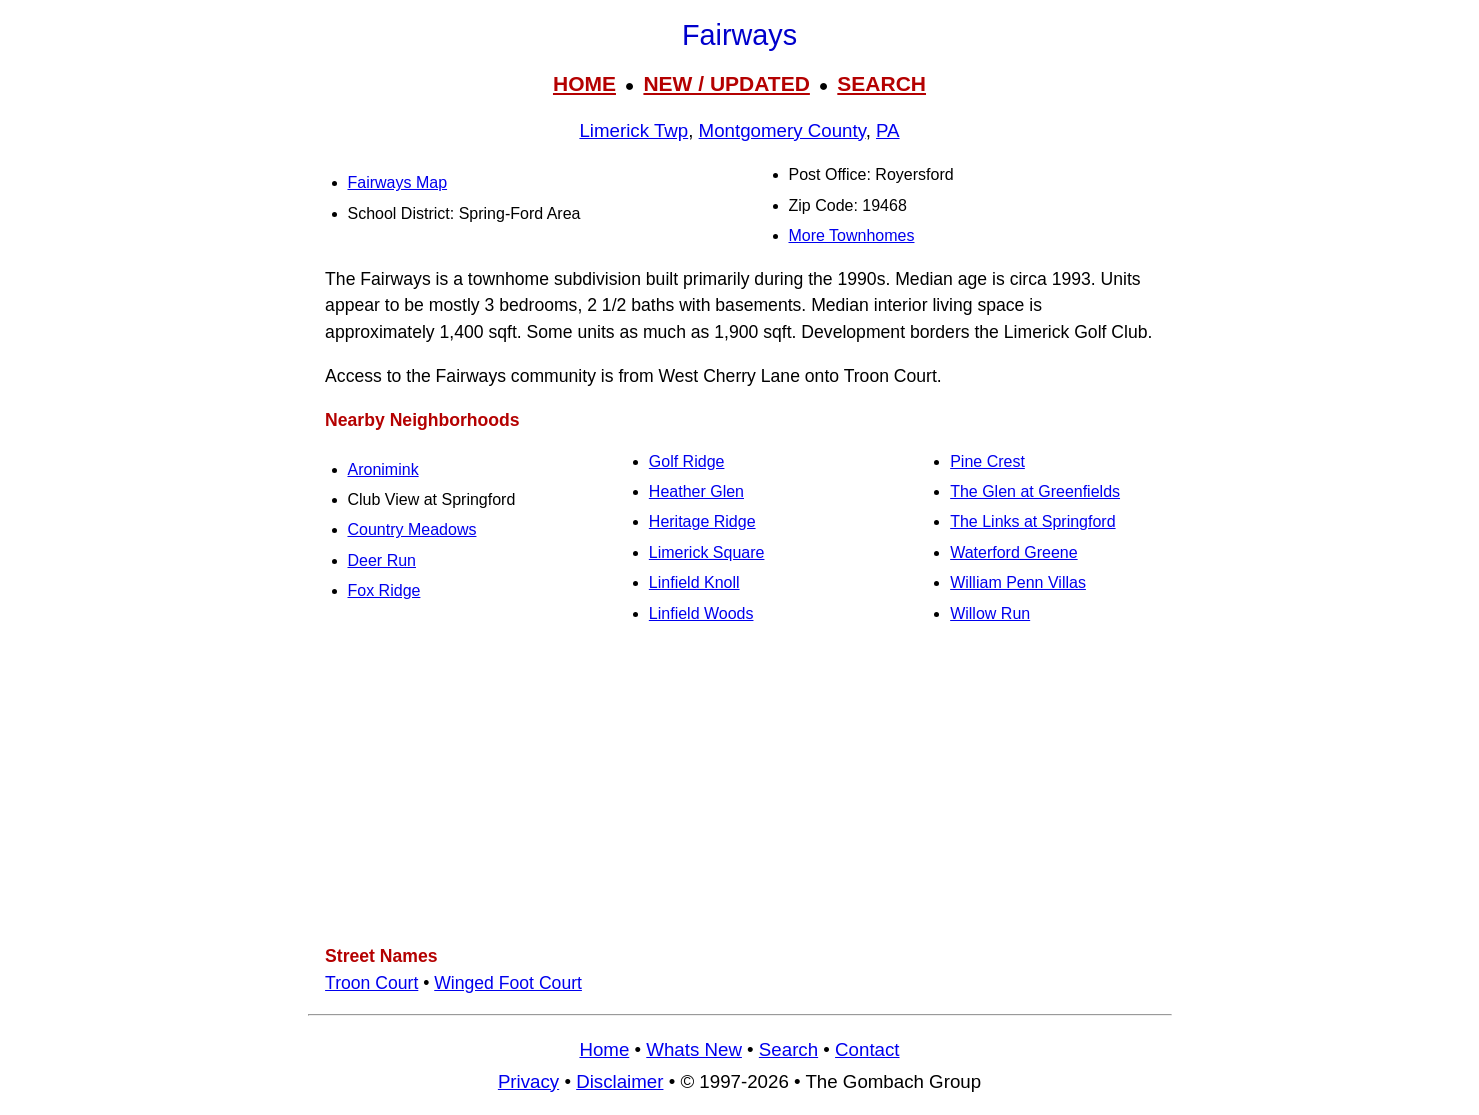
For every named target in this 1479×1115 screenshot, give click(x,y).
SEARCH (881, 83)
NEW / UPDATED (726, 83)
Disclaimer (619, 1081)
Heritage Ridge (702, 521)
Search (788, 1049)
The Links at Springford (1032, 521)
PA (888, 130)
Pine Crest (987, 461)
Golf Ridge (687, 461)
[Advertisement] (740, 786)
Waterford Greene (1013, 552)
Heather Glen (696, 491)
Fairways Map (398, 182)
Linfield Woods (701, 613)
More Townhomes (852, 235)
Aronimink (383, 469)
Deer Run (382, 560)
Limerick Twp (633, 130)
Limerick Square (707, 552)
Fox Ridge (384, 590)
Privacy (528, 1081)
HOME (584, 83)
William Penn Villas (1018, 582)
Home (604, 1049)
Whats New (694, 1049)
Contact (867, 1049)
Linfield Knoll (694, 582)
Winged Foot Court (508, 983)
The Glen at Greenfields (1035, 491)
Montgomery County (782, 130)
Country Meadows (412, 529)
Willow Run (990, 613)
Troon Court (371, 983)
